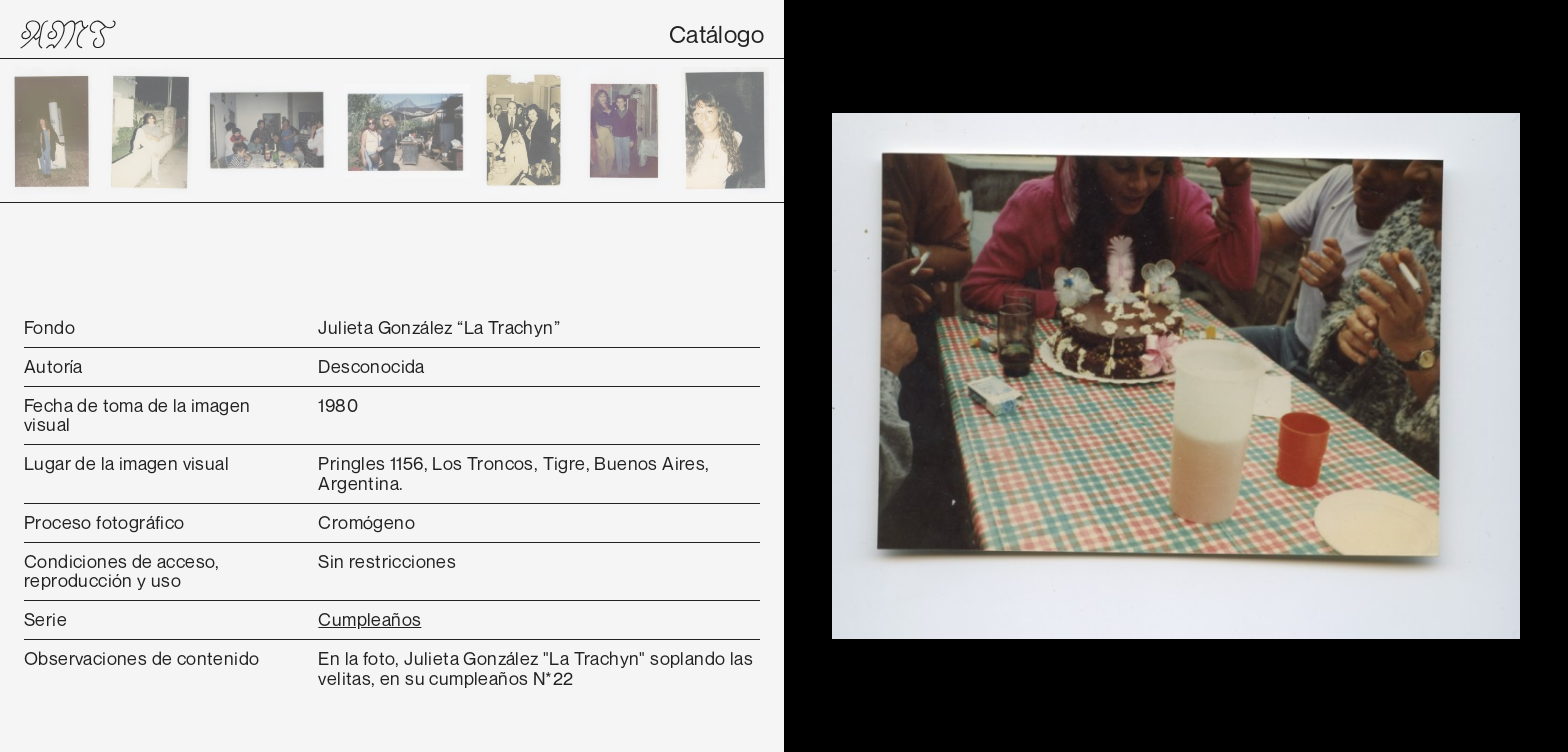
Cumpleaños (369, 619)
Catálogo (716, 34)
